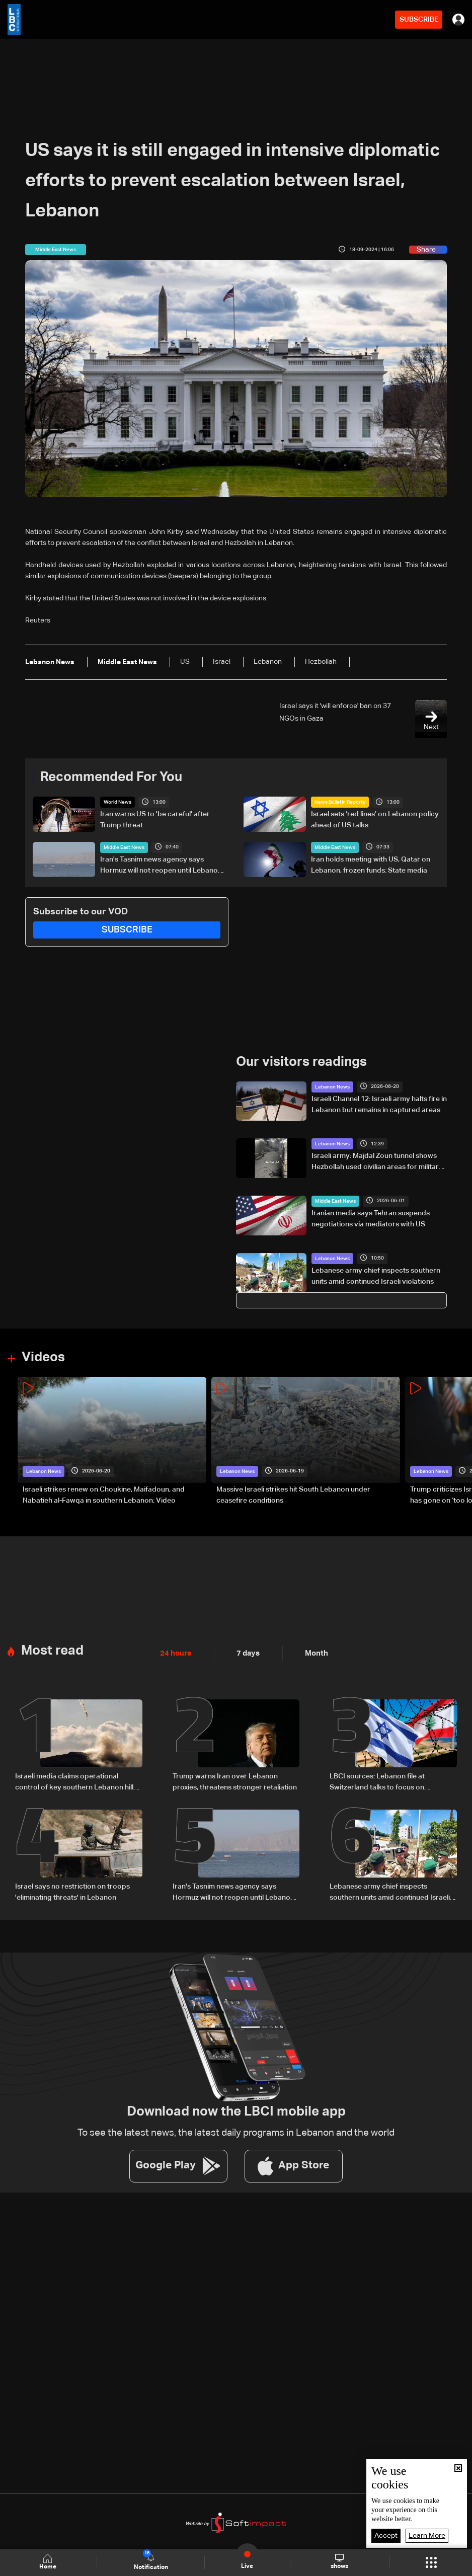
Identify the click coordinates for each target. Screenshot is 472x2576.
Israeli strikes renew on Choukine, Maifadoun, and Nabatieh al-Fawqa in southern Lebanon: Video (104, 1494)
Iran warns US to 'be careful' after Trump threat (155, 819)
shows (339, 2562)
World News (117, 801)
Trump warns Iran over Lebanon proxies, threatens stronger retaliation (235, 1780)
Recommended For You (111, 777)
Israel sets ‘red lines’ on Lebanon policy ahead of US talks (375, 819)
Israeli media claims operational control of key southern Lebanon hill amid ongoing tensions (74, 1781)
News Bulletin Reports (339, 801)
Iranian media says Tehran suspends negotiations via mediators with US (370, 1218)
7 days (245, 1652)
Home (48, 2562)
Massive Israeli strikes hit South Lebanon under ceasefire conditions (293, 1494)
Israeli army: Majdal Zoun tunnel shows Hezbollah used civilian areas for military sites (377, 1162)
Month (312, 1652)
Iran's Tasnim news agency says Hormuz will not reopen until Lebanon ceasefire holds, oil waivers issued (161, 865)
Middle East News (124, 846)
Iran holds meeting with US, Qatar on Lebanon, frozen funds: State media (370, 864)
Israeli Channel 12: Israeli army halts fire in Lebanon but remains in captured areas (379, 1104)
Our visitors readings (301, 1061)
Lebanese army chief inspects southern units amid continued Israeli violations (375, 1275)
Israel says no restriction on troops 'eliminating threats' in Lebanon (72, 1890)
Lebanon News (332, 1085)
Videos (43, 1356)
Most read (52, 1649)
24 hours (174, 1652)
